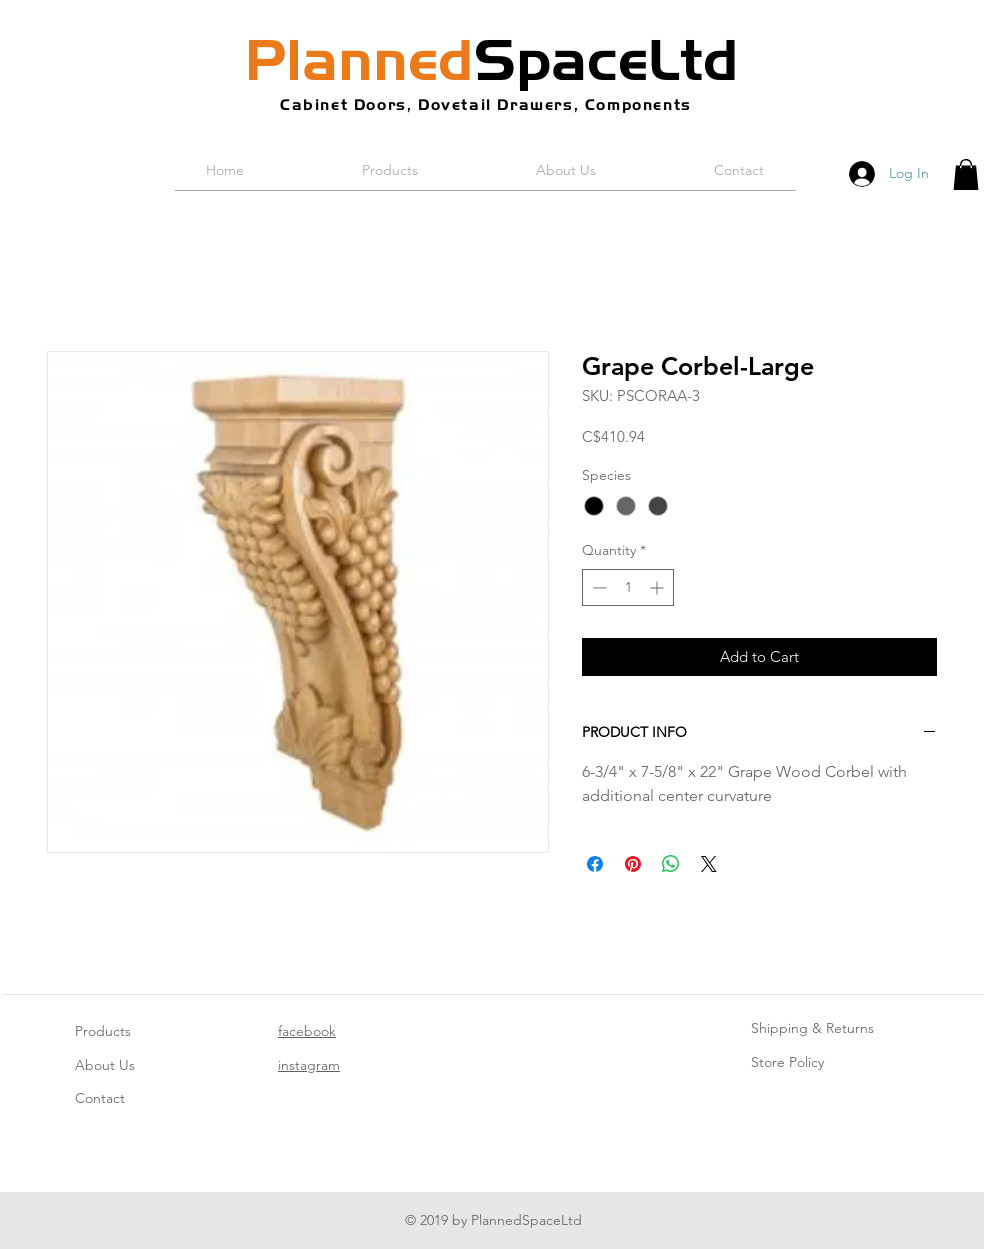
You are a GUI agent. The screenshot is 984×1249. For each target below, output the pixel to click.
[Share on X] (709, 864)
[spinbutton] (628, 587)
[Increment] (658, 587)
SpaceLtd (492, 60)
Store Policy (787, 1062)
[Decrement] (597, 587)
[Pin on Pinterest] (633, 864)
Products (103, 1031)
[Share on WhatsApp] (671, 864)
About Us (105, 1065)
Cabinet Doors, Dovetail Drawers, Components (486, 104)
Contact (100, 1098)
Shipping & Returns (812, 1028)
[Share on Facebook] (595, 864)
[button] (966, 174)
